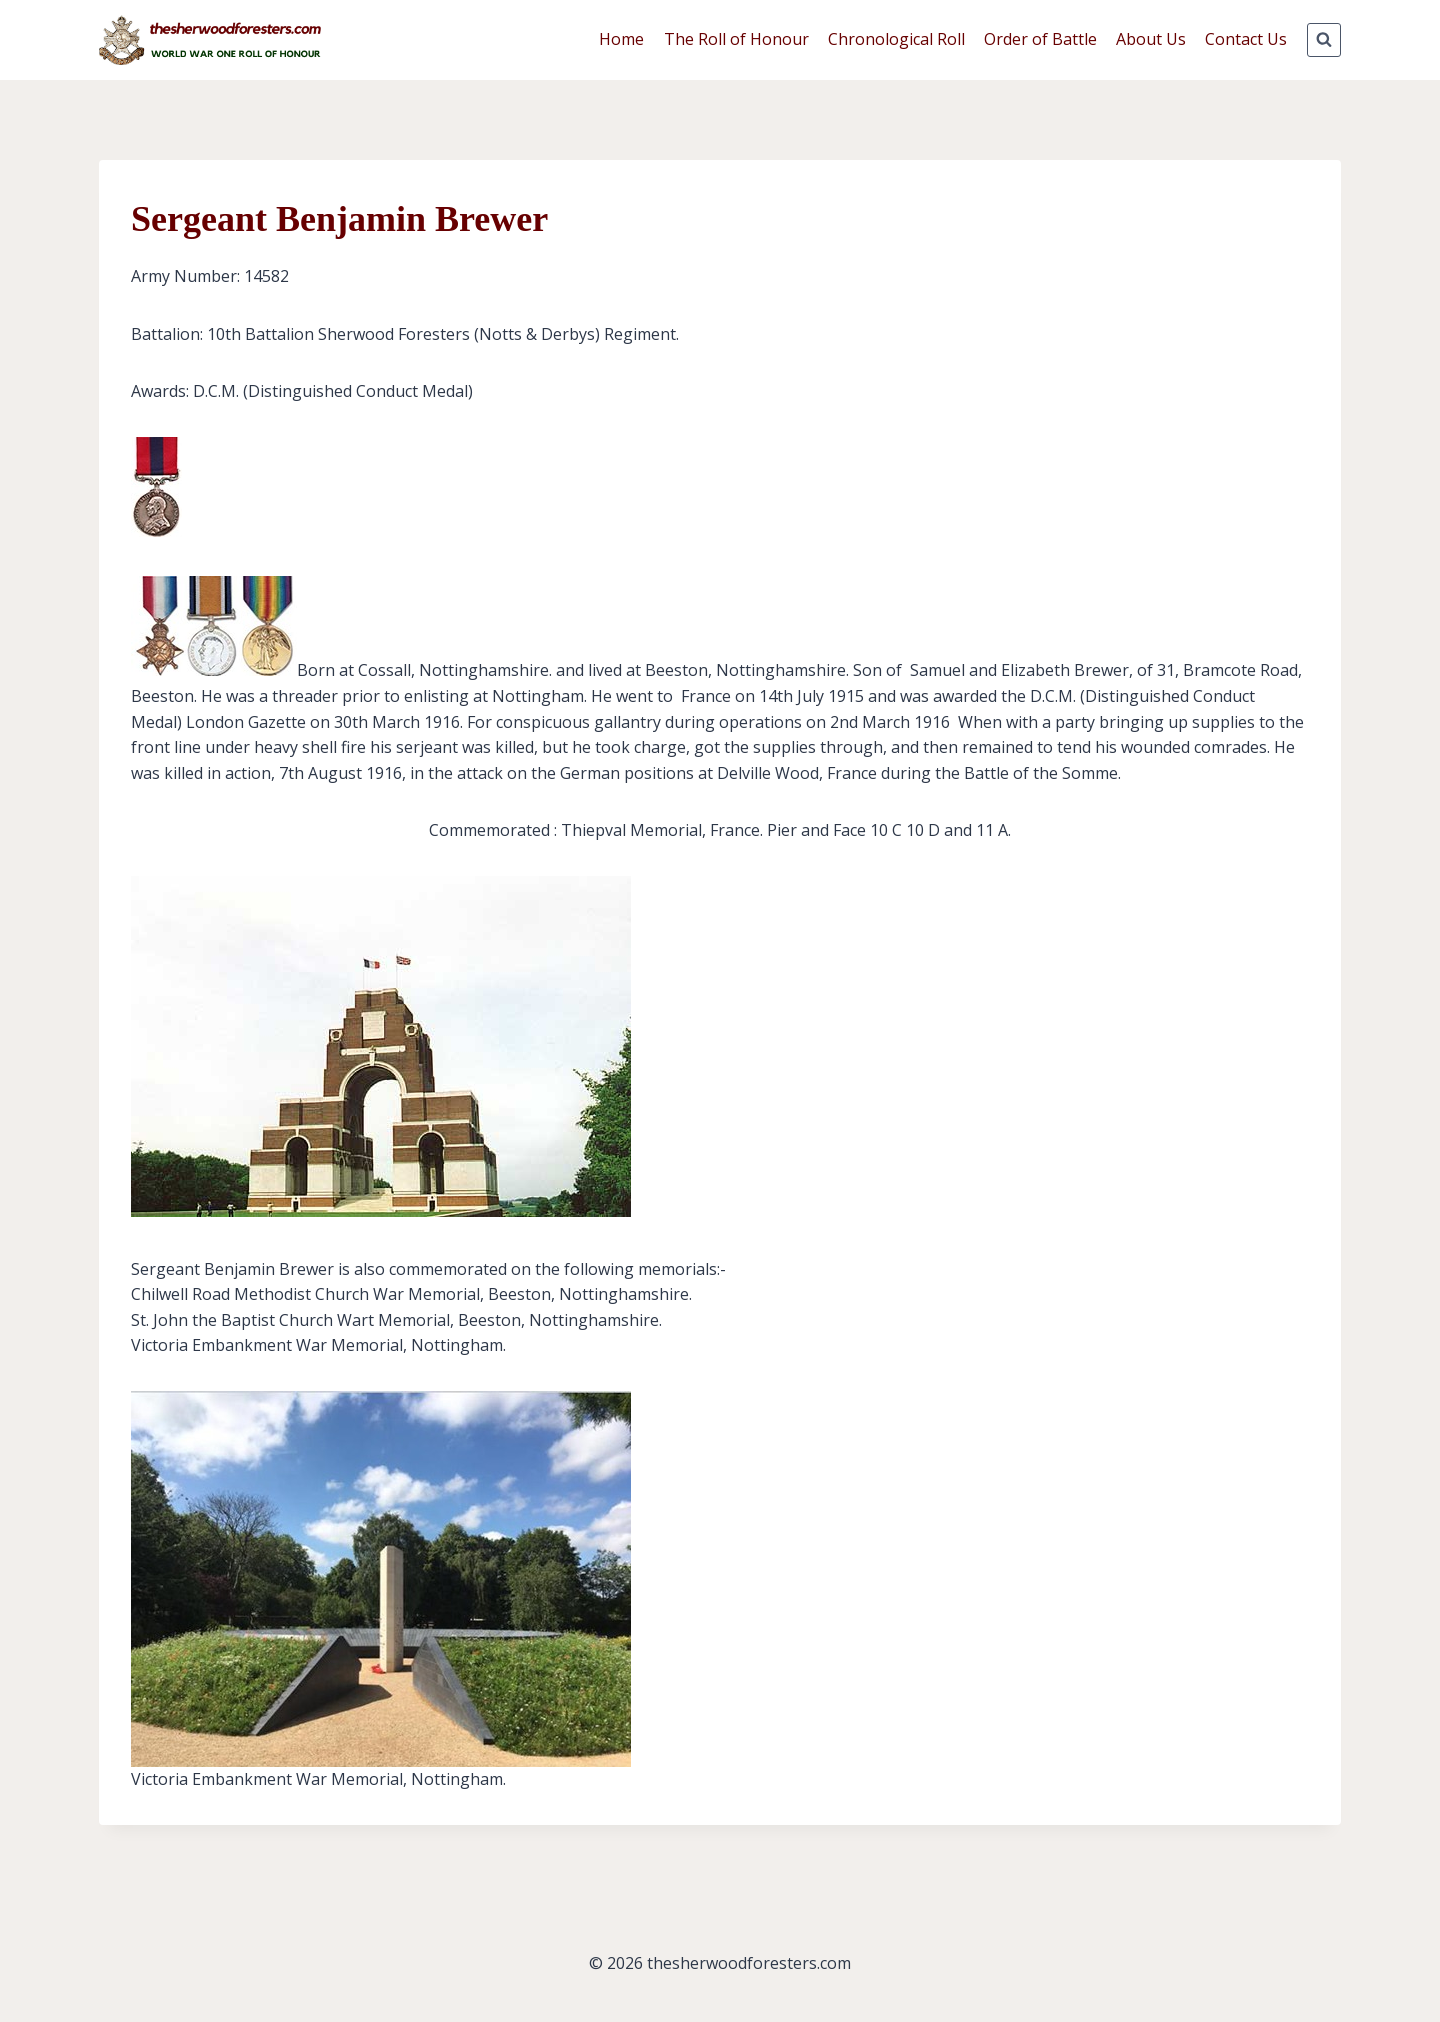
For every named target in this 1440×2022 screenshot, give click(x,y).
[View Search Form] (1324, 40)
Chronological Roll (896, 39)
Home (621, 39)
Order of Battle (1040, 39)
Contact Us (1246, 39)
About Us (1151, 39)
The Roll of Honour (736, 39)
